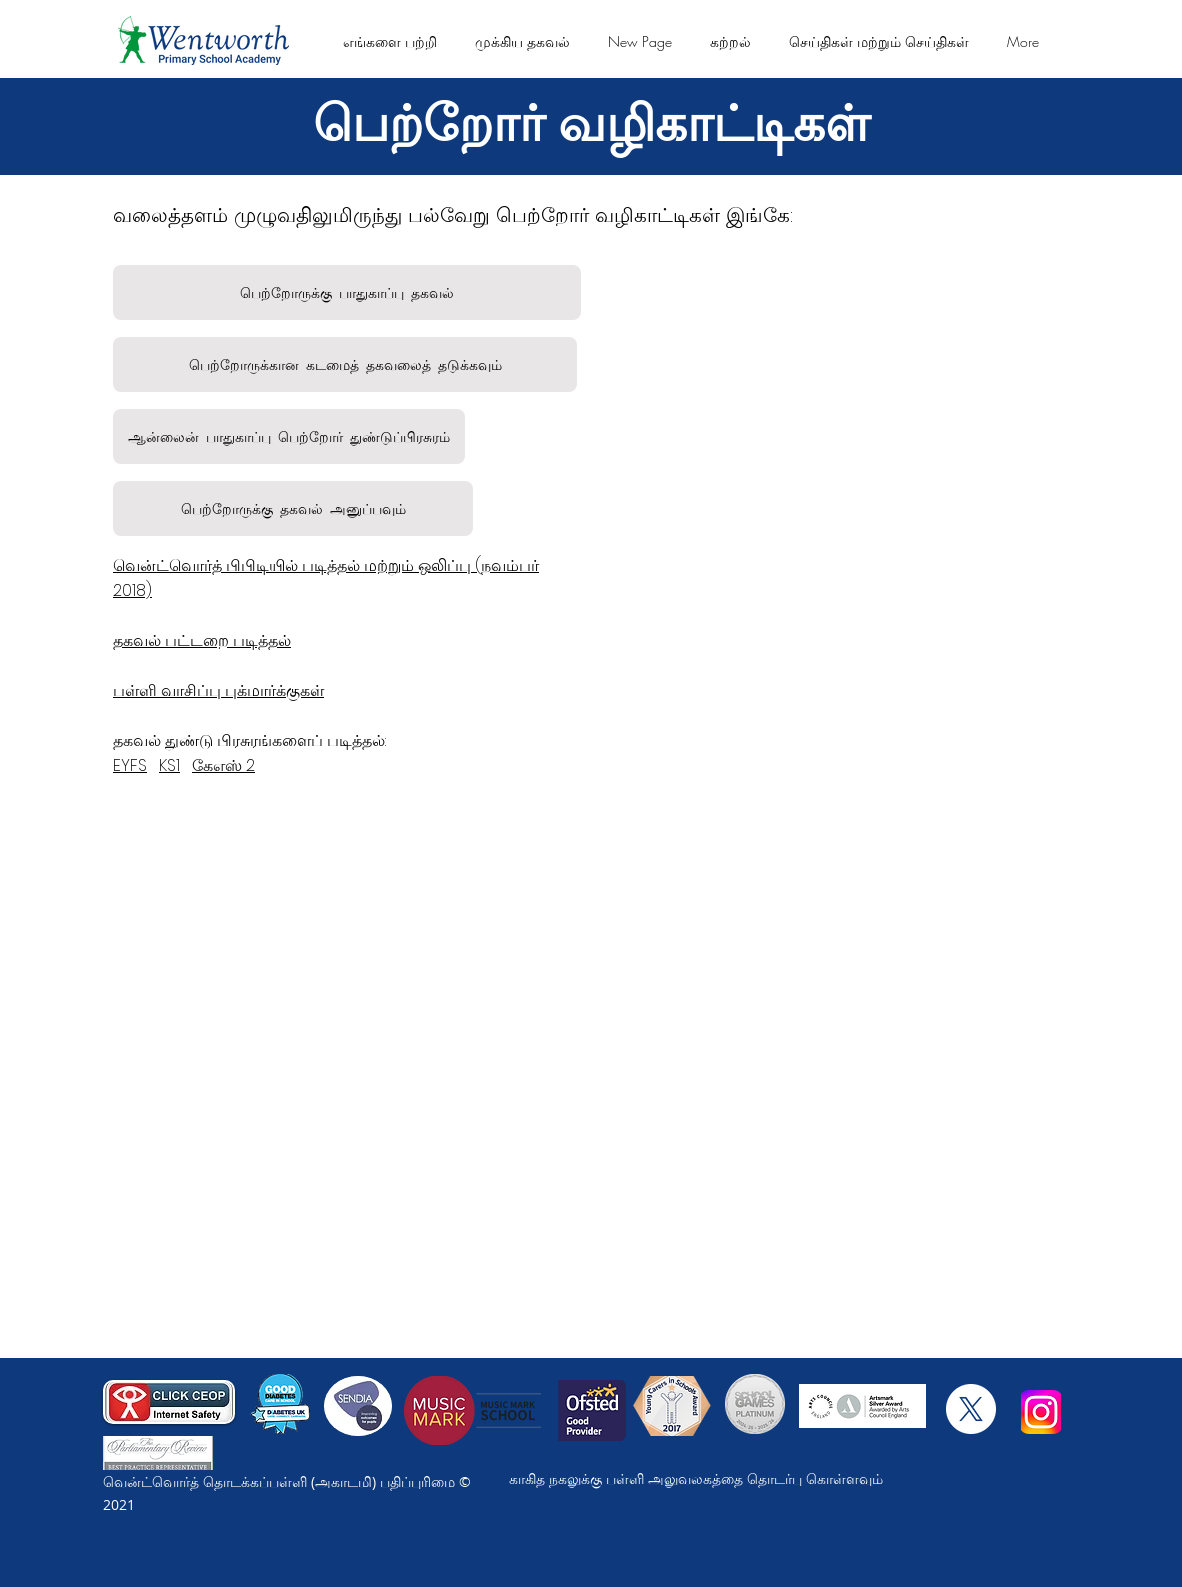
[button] (389, 41)
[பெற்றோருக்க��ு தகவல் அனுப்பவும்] (293, 508)
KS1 (169, 765)
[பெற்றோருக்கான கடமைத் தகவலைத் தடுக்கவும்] (345, 364)
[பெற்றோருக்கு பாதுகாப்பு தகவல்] (347, 292)
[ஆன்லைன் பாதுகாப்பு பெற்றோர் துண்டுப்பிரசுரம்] (289, 436)
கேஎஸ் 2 (223, 765)
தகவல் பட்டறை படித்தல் (202, 640)
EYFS (130, 765)
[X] (971, 1409)
